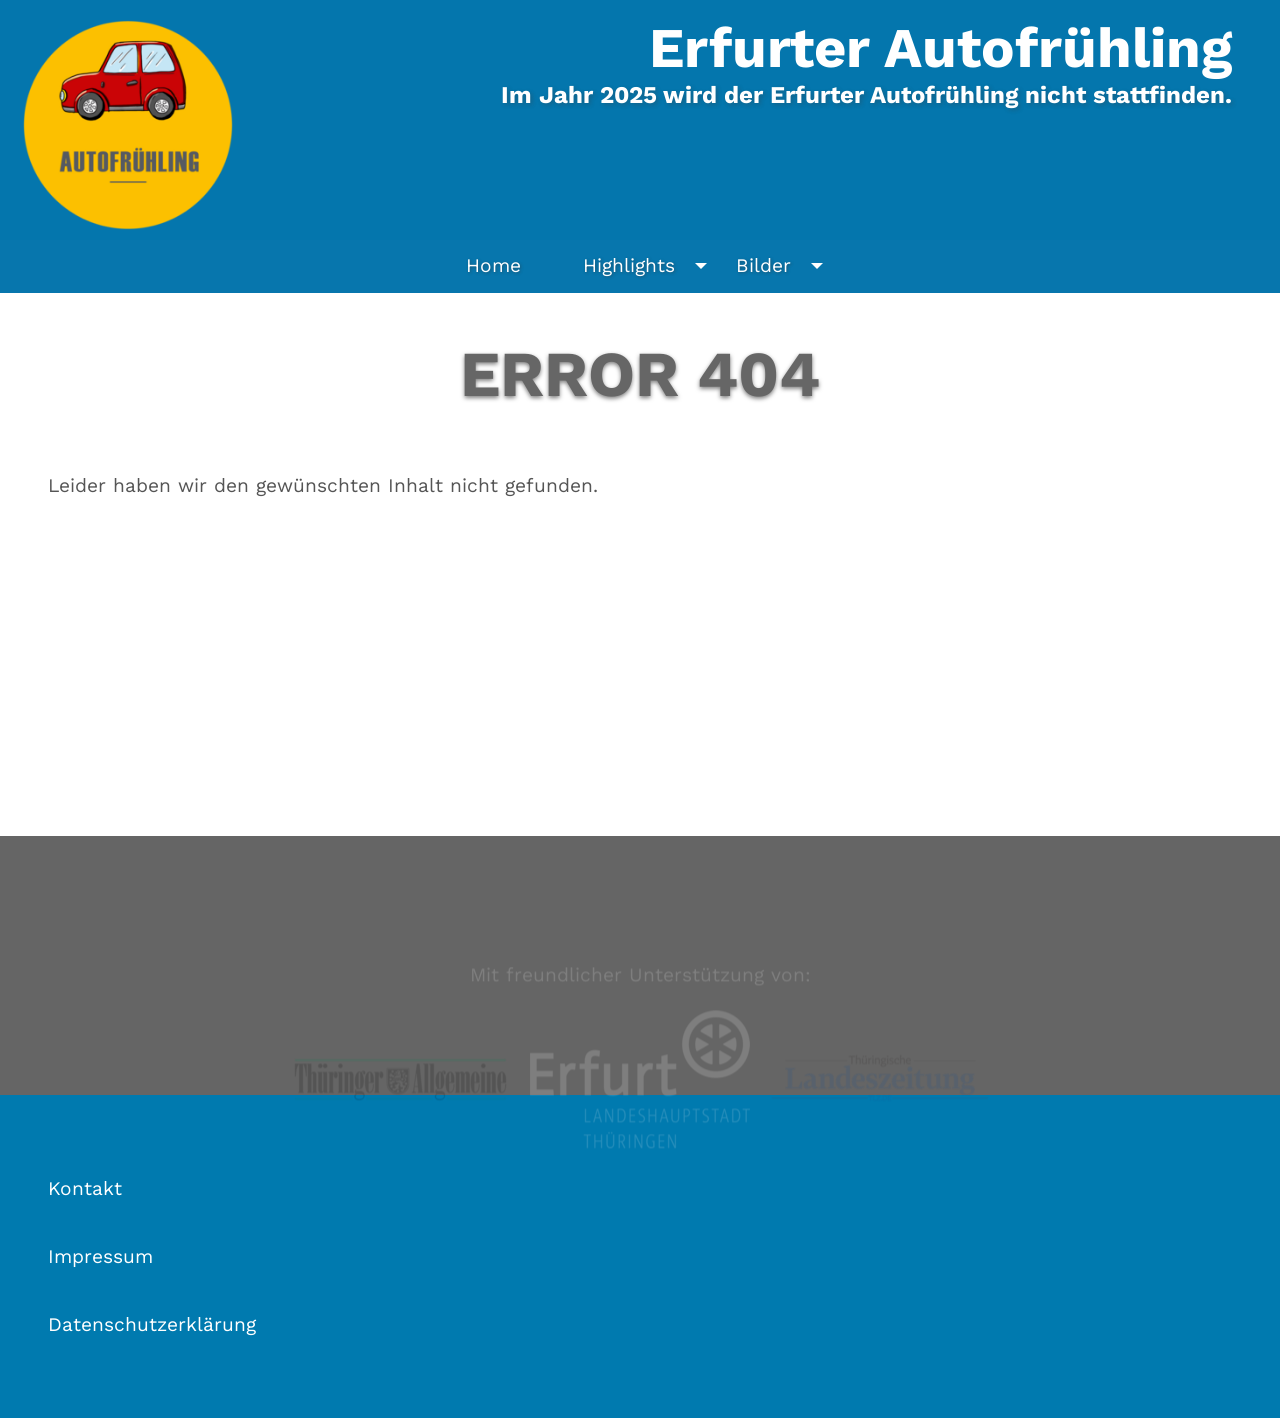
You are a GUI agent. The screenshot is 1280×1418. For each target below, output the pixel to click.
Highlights (650, 266)
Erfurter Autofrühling (940, 48)
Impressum (100, 1256)
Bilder (784, 266)
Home (493, 265)
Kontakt (85, 1188)
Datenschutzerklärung (152, 1324)
